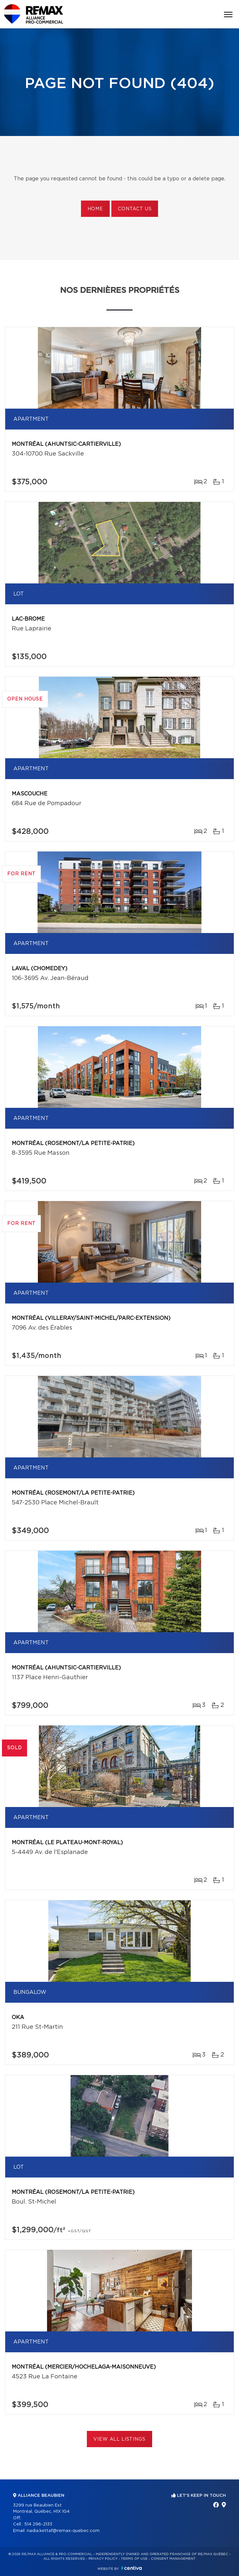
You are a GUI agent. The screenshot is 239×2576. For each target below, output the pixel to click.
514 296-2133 (38, 2524)
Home (95, 209)
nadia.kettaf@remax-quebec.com (63, 2531)
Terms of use (134, 2558)
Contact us (134, 209)
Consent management (173, 2558)
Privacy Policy (103, 2558)
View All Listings (119, 2439)
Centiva (131, 2568)
